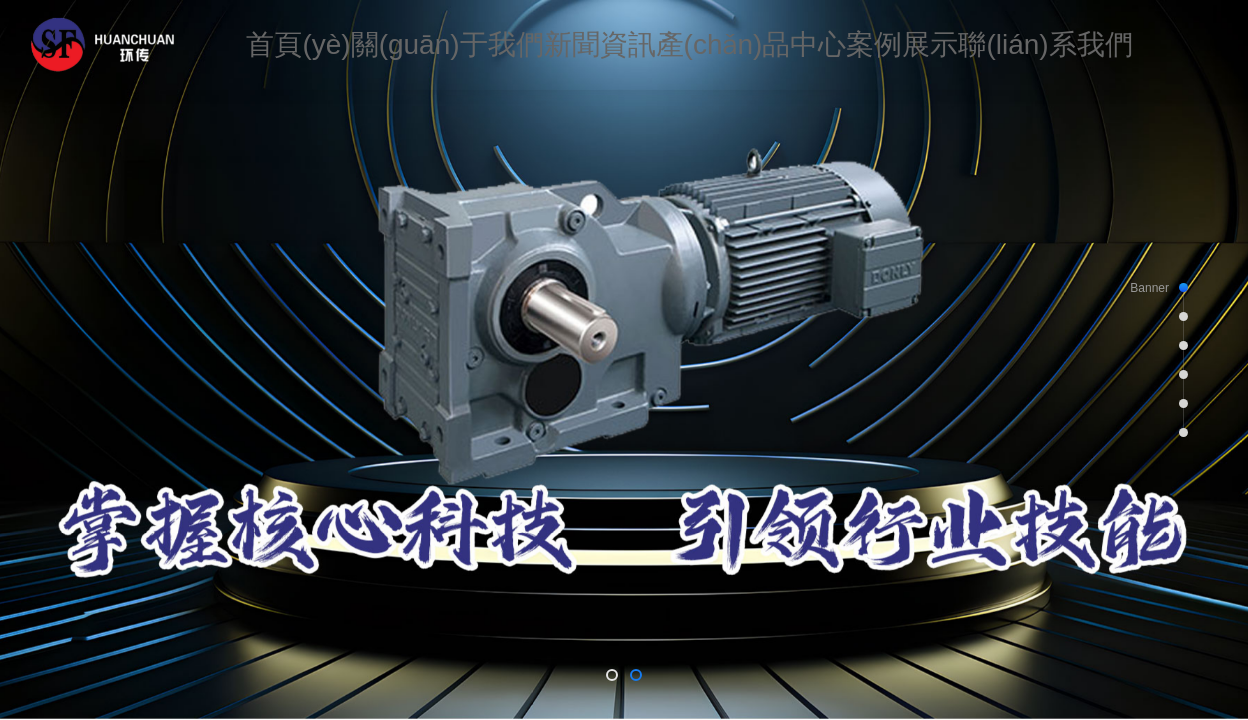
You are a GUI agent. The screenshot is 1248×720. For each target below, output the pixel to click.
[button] (612, 675)
